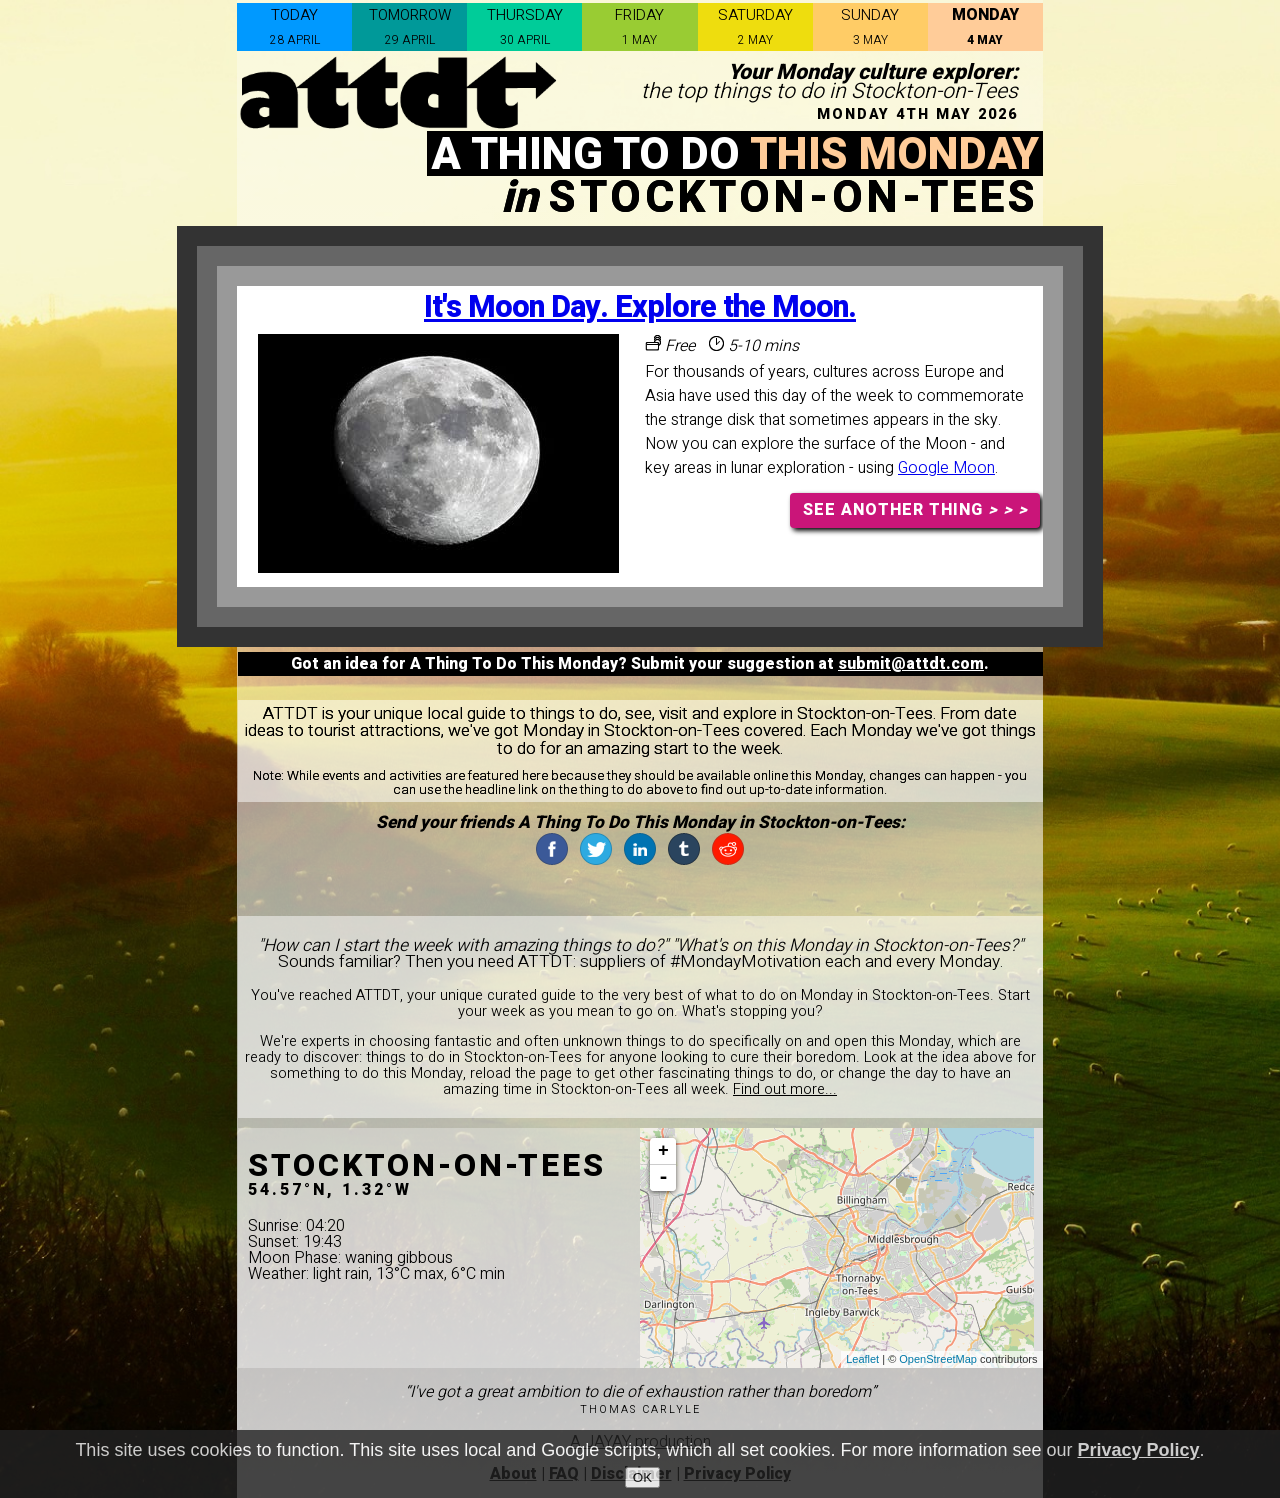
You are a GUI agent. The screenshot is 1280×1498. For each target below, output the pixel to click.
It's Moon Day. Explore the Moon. (640, 307)
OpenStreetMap (938, 1359)
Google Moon (946, 468)
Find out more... (785, 1089)
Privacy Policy (1139, 1450)
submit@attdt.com (911, 664)
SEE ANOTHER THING (915, 510)
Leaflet (862, 1359)
